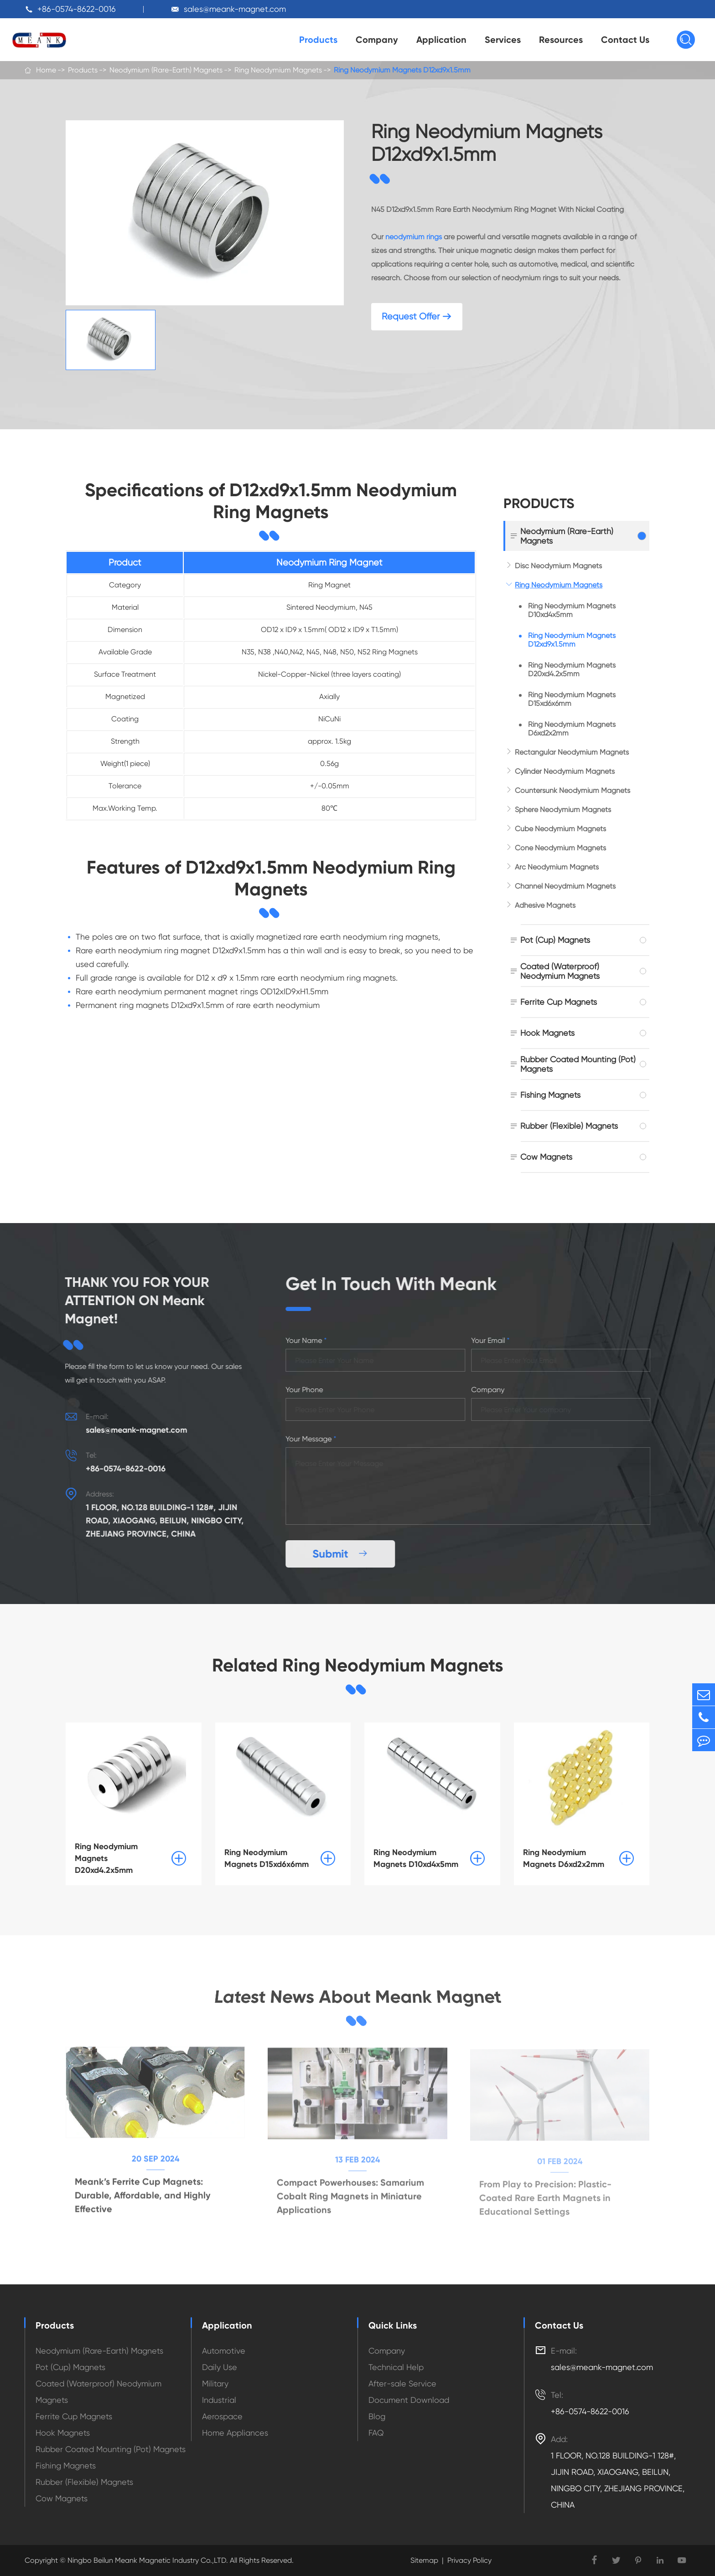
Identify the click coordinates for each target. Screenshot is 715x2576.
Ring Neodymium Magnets (278, 70)
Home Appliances (235, 2432)
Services (503, 39)
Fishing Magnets (550, 1095)
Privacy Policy (469, 2560)
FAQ (376, 2432)
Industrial (219, 2400)
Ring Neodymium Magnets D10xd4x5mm (572, 610)
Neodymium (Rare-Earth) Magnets (166, 70)
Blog (376, 2416)
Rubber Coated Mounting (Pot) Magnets (578, 1064)
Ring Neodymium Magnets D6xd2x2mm (572, 728)
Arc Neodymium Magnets (557, 867)
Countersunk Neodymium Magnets (572, 790)
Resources (561, 39)
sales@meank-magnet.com (235, 9)
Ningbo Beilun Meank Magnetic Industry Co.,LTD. (147, 2560)
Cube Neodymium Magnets (560, 828)
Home (46, 70)
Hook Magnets (547, 1033)
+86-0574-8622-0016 (76, 9)
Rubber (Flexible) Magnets (569, 1126)
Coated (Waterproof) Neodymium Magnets (560, 971)
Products (318, 39)
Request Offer (417, 316)
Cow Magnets (546, 1157)
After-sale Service (402, 2383)
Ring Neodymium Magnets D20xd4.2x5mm (572, 669)
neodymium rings (413, 236)
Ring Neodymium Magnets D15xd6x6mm (572, 699)
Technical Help (396, 2367)
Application (441, 39)
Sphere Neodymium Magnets (563, 809)
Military (215, 2383)
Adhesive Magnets (545, 905)
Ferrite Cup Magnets (558, 1002)
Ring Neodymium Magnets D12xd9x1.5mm (402, 70)
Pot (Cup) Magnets (555, 940)
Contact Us (625, 39)
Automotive (223, 2350)
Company (377, 39)
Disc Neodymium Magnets (558, 565)
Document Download (408, 2400)
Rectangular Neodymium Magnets (572, 752)
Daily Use (219, 2367)
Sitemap (424, 2560)
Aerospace (222, 2416)
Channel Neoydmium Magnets (565, 886)
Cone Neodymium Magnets (560, 847)
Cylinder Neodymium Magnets (565, 771)
